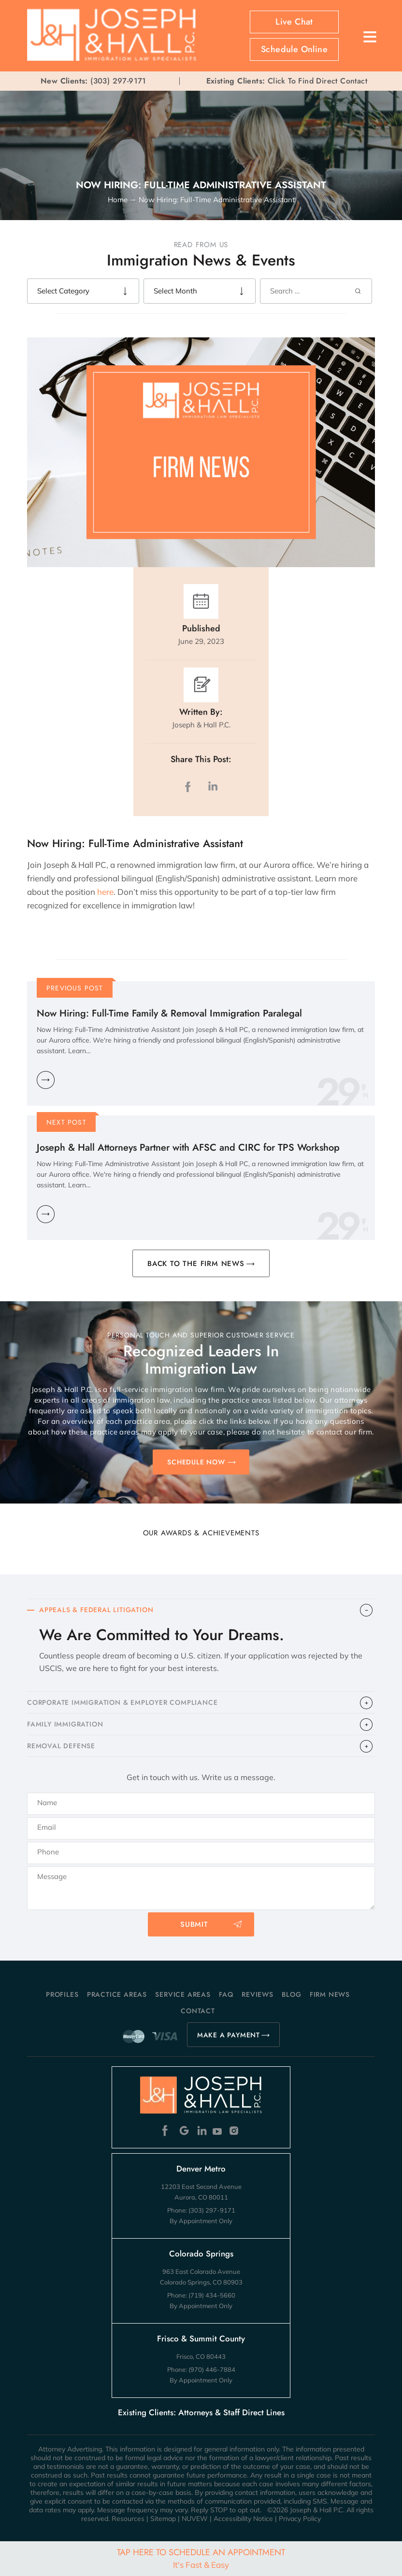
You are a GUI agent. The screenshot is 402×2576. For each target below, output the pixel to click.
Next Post (66, 1122)
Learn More (46, 1080)
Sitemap (163, 2518)
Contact (198, 2011)
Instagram (235, 2130)
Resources (128, 2518)
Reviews (257, 1994)
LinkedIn (212, 786)
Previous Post (74, 988)
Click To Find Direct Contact (286, 81)
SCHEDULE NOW (196, 1462)
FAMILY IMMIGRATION (65, 1724)
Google (184, 2130)
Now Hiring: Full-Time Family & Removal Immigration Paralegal (169, 1013)
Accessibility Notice (243, 2518)
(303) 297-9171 (118, 81)
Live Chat (294, 21)
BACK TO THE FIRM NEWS (195, 1263)
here (105, 892)
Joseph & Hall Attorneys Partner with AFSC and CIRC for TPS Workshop (188, 1148)
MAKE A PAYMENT (228, 2035)
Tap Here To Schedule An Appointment (201, 2558)
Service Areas (182, 1994)
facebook (190, 786)
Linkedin (201, 2130)
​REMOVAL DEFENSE (61, 1746)
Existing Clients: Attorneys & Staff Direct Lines (201, 2412)
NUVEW (195, 2518)
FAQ (226, 1994)
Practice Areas (117, 1994)
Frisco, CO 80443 (201, 2356)
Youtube (218, 2130)
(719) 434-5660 (211, 2295)
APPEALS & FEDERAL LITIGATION (96, 1610)
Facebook (167, 2130)
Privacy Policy (300, 2518)
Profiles (62, 1994)
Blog (291, 1994)
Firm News (330, 1994)
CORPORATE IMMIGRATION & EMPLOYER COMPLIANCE (122, 1702)
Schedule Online (294, 49)
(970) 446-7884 (211, 2369)
